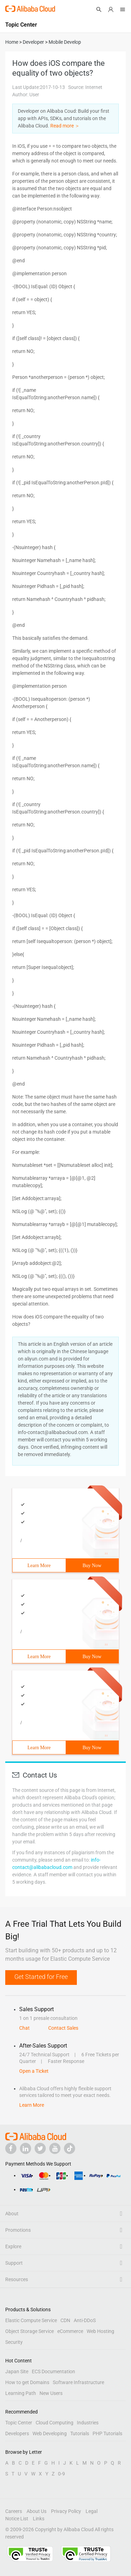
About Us (36, 2511)
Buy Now (91, 1565)
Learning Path (20, 2393)
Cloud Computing (54, 2422)
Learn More (39, 1565)
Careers (13, 2511)
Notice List (16, 2518)
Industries (88, 2422)
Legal (91, 2511)
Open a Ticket (34, 2071)
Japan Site (16, 2371)
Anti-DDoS (85, 2320)
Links (38, 2518)
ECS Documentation (53, 2371)
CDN (65, 2320)
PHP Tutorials (107, 2433)
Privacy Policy (66, 2511)
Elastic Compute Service (31, 2320)
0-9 (61, 2474)
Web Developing (49, 2433)
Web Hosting (100, 2331)
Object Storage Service (29, 2331)
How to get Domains (27, 2382)
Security (14, 2342)
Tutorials (79, 2433)
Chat (24, 2028)
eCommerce (70, 2331)
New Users (51, 2393)
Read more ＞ (65, 126)
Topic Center (18, 2422)
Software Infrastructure (78, 2382)
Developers (17, 2433)
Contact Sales (63, 2028)
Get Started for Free (41, 1976)
